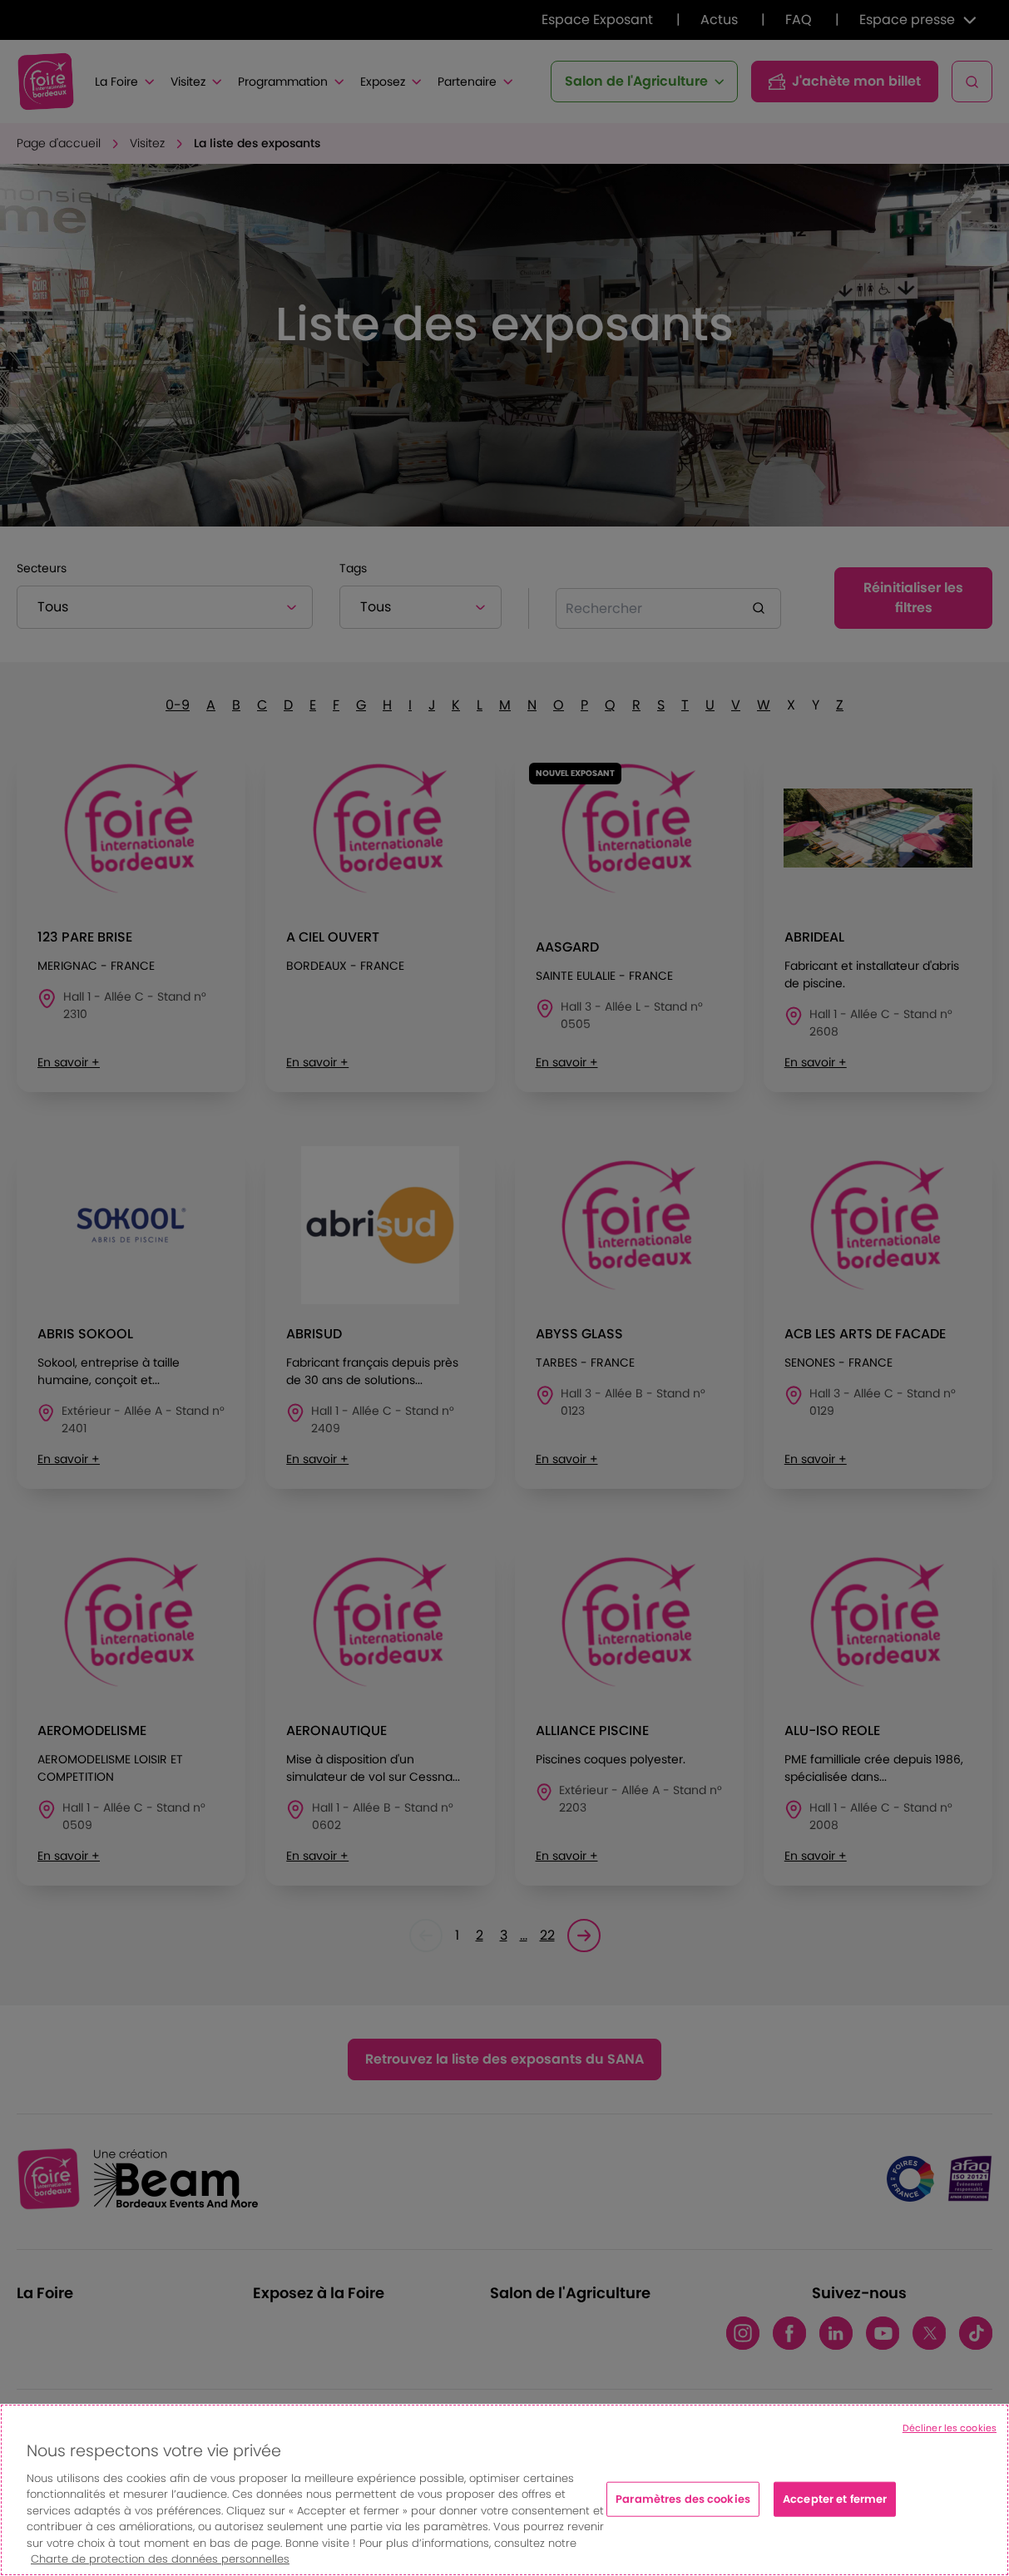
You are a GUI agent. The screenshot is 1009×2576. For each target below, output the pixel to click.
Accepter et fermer (835, 2499)
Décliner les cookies (950, 2428)
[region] (504, 2490)
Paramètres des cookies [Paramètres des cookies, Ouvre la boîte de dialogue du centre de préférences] (683, 2499)
